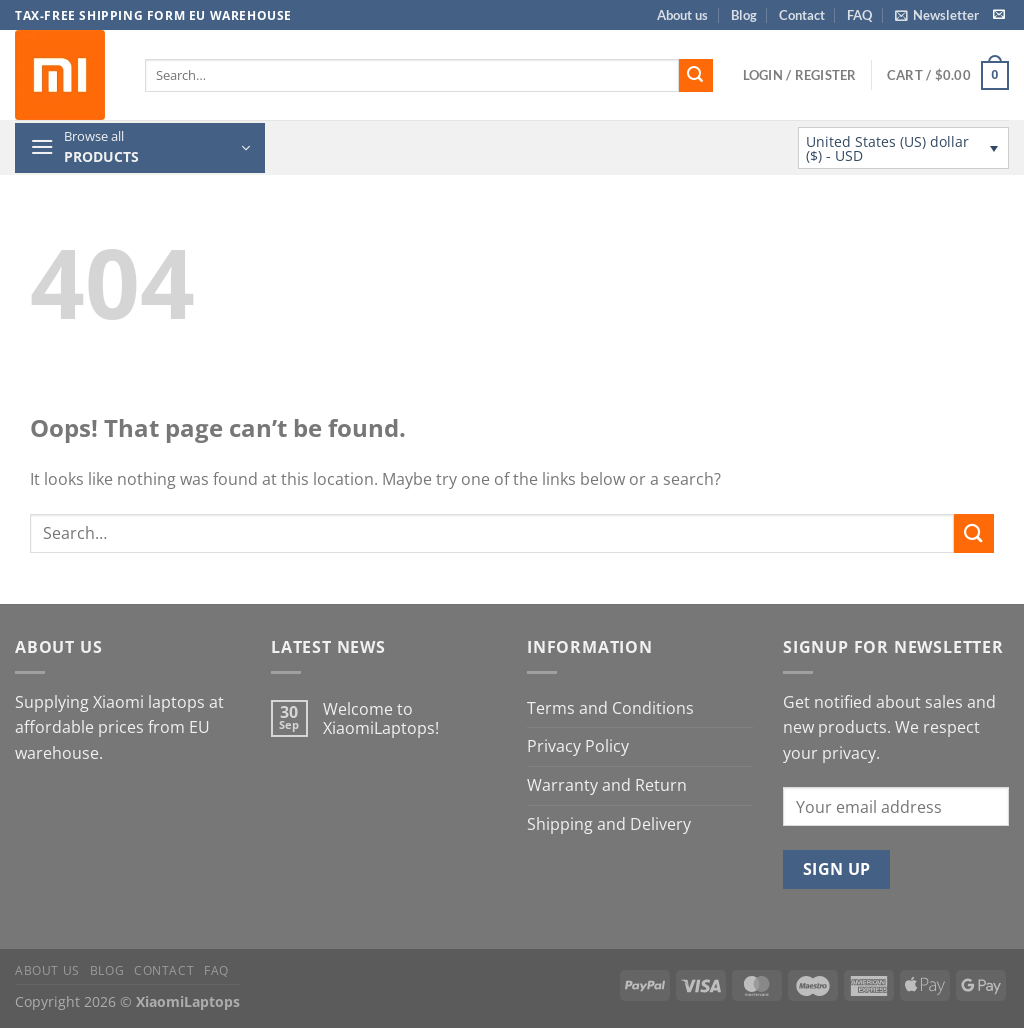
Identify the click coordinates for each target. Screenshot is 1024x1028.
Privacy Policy (578, 746)
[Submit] (696, 76)
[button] (937, 15)
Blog (744, 15)
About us (682, 15)
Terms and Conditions (610, 708)
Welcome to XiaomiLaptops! (381, 719)
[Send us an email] (999, 15)
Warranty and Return (607, 785)
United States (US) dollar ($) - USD (887, 148)
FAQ (859, 15)
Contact (802, 15)
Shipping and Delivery (609, 824)
